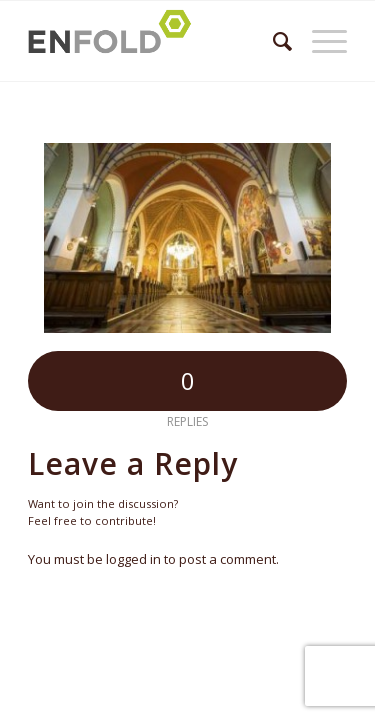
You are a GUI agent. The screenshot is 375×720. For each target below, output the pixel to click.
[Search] (272, 41)
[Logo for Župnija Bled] (155, 41)
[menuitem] (272, 41)
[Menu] (319, 41)
